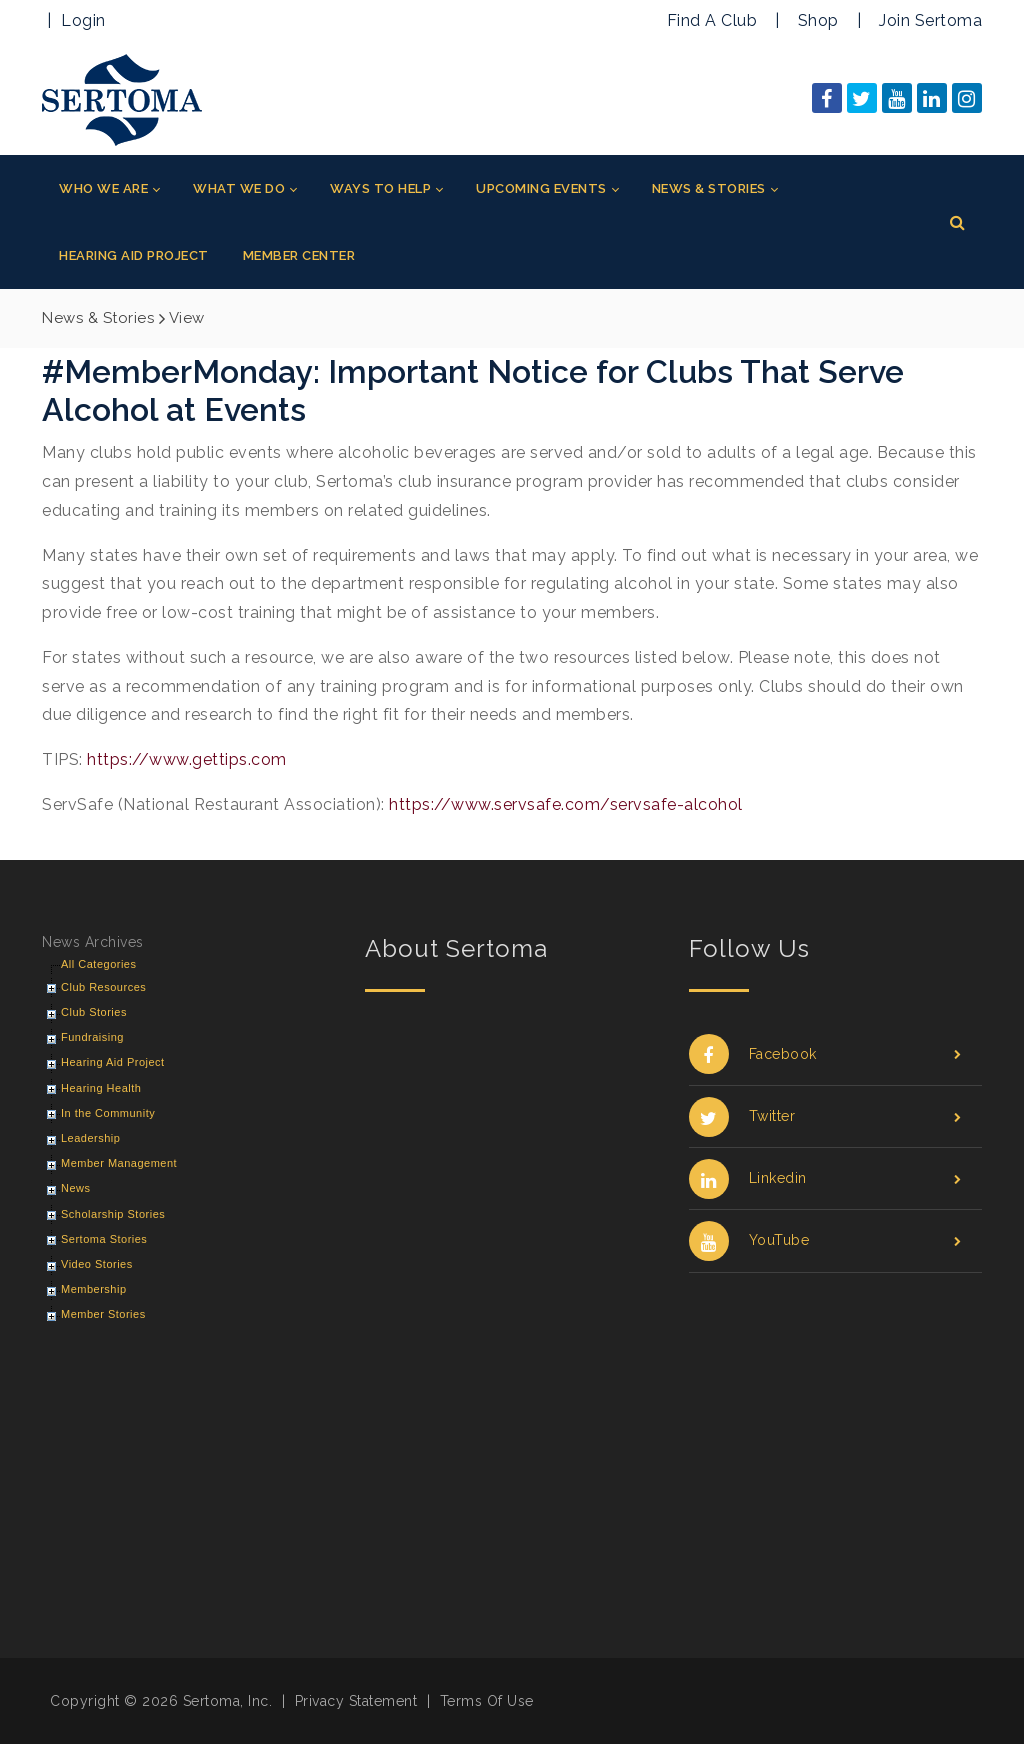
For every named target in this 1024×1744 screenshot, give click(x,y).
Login (83, 20)
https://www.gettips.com (187, 759)
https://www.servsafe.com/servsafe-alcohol (566, 804)
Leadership (90, 1138)
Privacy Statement (356, 1701)
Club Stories (94, 1012)
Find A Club (712, 20)
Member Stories (103, 1314)
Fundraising (92, 1037)
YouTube (825, 1240)
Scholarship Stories (113, 1214)
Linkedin (825, 1178)
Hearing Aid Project (113, 1062)
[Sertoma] (122, 98)
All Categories (98, 964)
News (76, 1188)
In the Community (108, 1113)
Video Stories (97, 1264)
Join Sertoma (930, 20)
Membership (94, 1289)
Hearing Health (101, 1088)
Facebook (825, 1054)
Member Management (119, 1163)
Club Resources (103, 987)
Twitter (825, 1116)
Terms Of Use (487, 1701)
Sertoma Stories (104, 1239)
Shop (818, 20)
